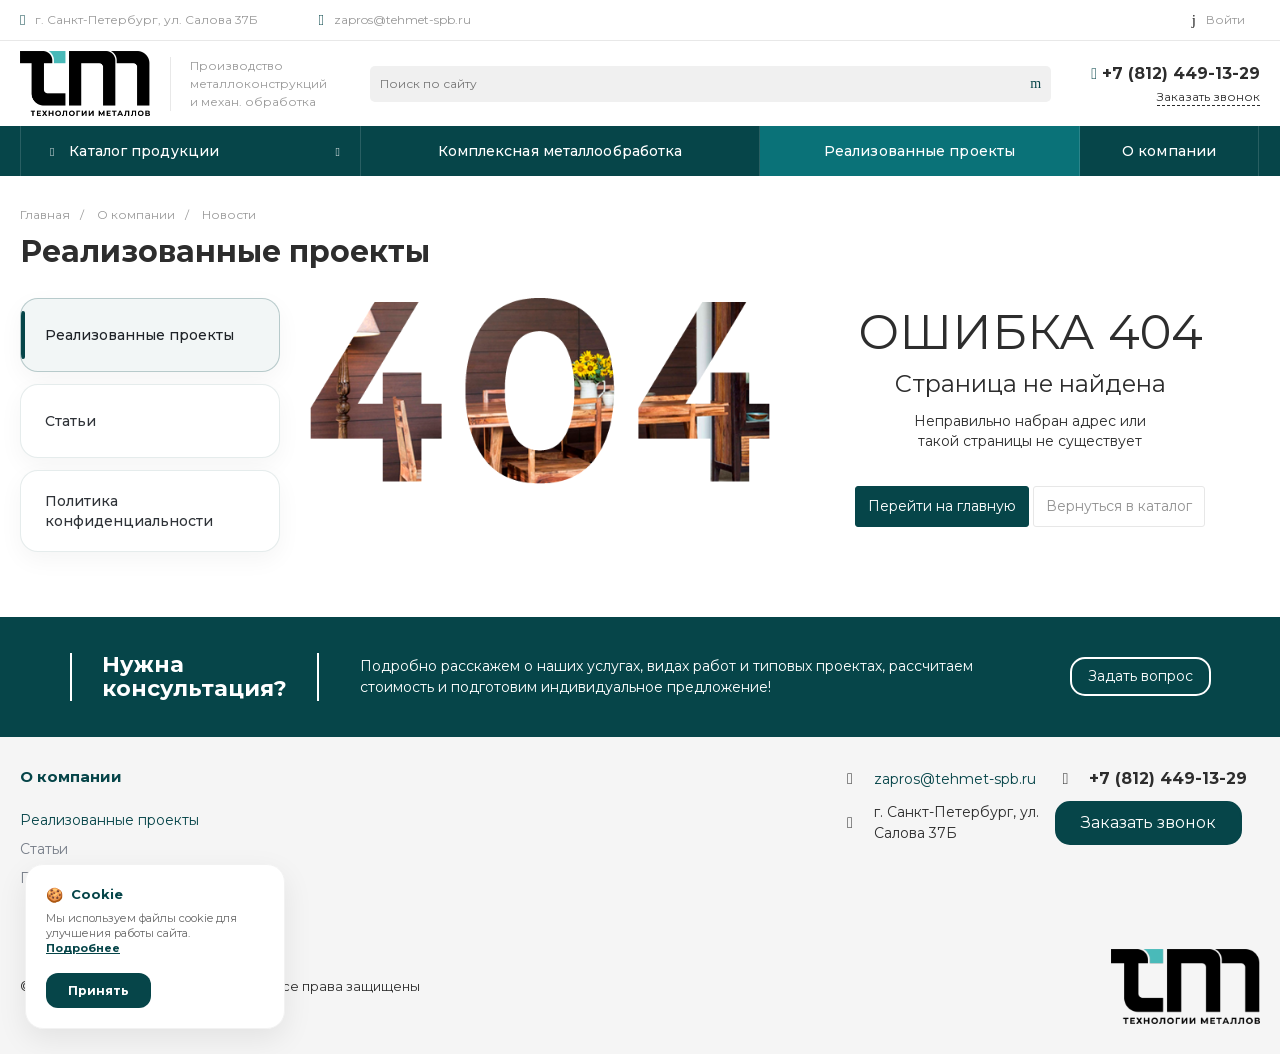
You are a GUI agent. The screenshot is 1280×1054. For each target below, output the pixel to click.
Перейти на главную (942, 506)
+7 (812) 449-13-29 (1181, 73)
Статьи (70, 421)
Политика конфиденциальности (129, 511)
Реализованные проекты (139, 335)
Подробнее (83, 948)
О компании (71, 776)
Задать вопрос (1140, 676)
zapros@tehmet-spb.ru (402, 19)
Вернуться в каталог (1119, 506)
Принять (98, 990)
